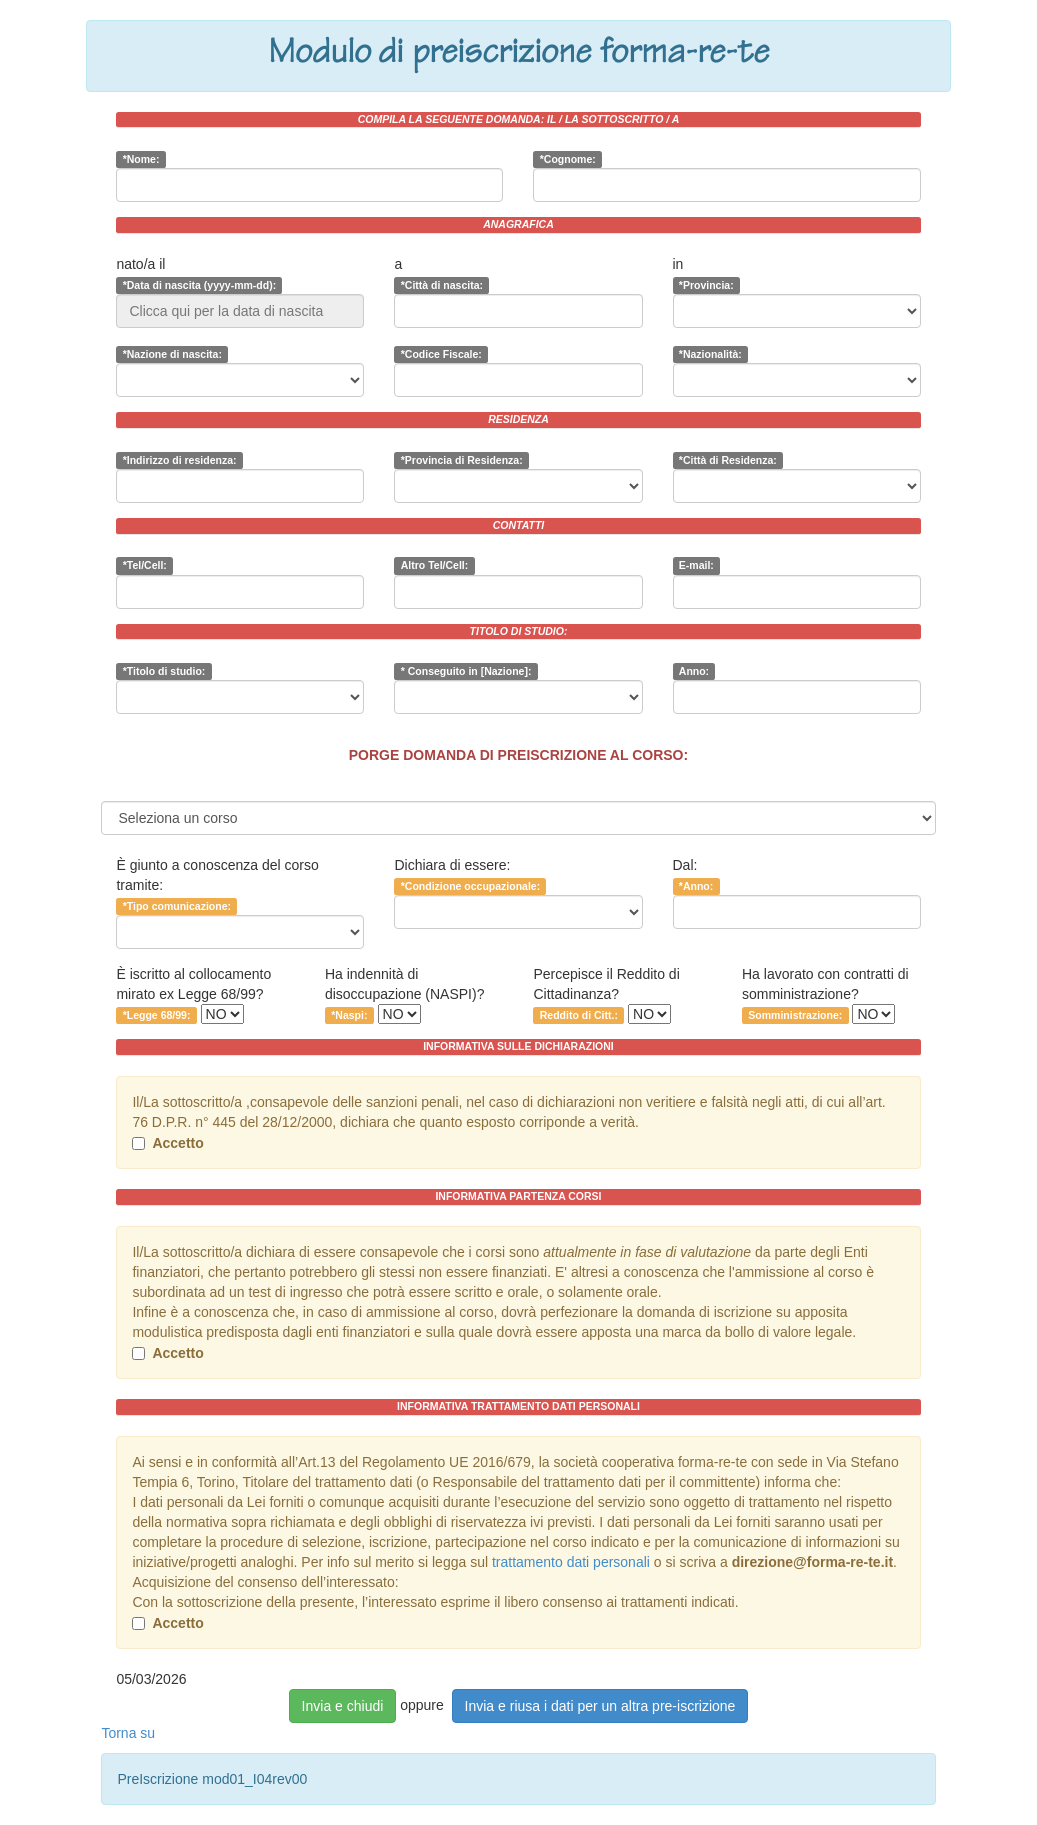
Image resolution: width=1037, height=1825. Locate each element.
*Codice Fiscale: (441, 354)
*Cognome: (568, 159)
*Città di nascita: (442, 285)
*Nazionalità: (710, 354)
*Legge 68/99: (157, 1015)
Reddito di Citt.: (579, 1015)
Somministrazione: (795, 1015)
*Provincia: (706, 285)
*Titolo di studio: (164, 671)
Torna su (128, 1733)
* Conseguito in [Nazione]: (466, 671)
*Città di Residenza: (728, 460)
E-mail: (696, 566)
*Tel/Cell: (145, 566)
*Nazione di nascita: (172, 354)
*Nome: (141, 159)
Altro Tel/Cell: (434, 566)
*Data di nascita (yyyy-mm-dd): (199, 285)
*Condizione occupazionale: (470, 886)
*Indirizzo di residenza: (180, 460)
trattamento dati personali (571, 1562)
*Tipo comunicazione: (177, 906)
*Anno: (696, 886)
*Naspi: (349, 1015)
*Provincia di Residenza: (462, 460)
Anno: (694, 671)
